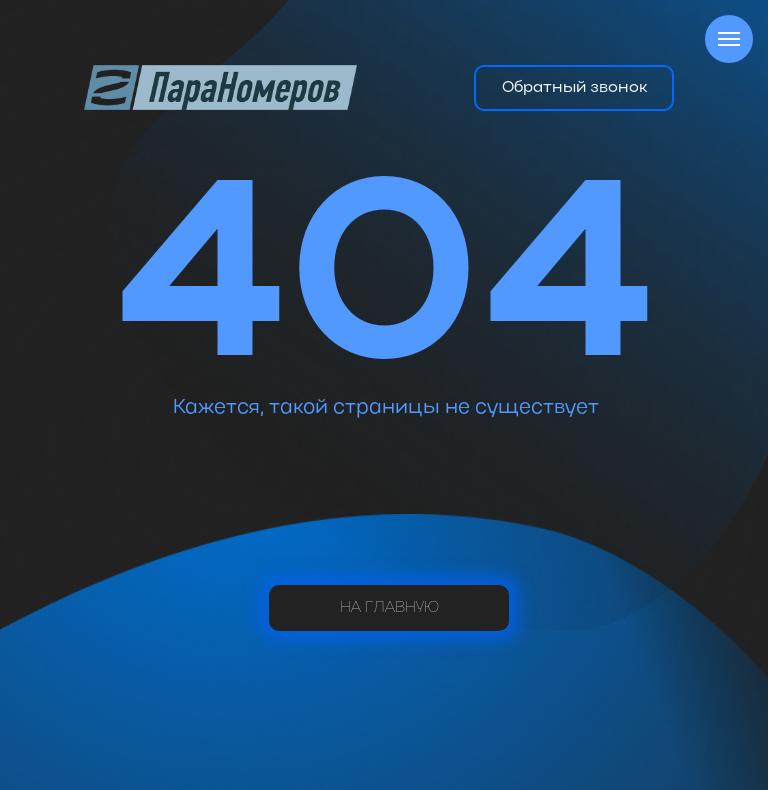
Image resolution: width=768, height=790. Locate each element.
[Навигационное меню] (729, 39)
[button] (574, 88)
